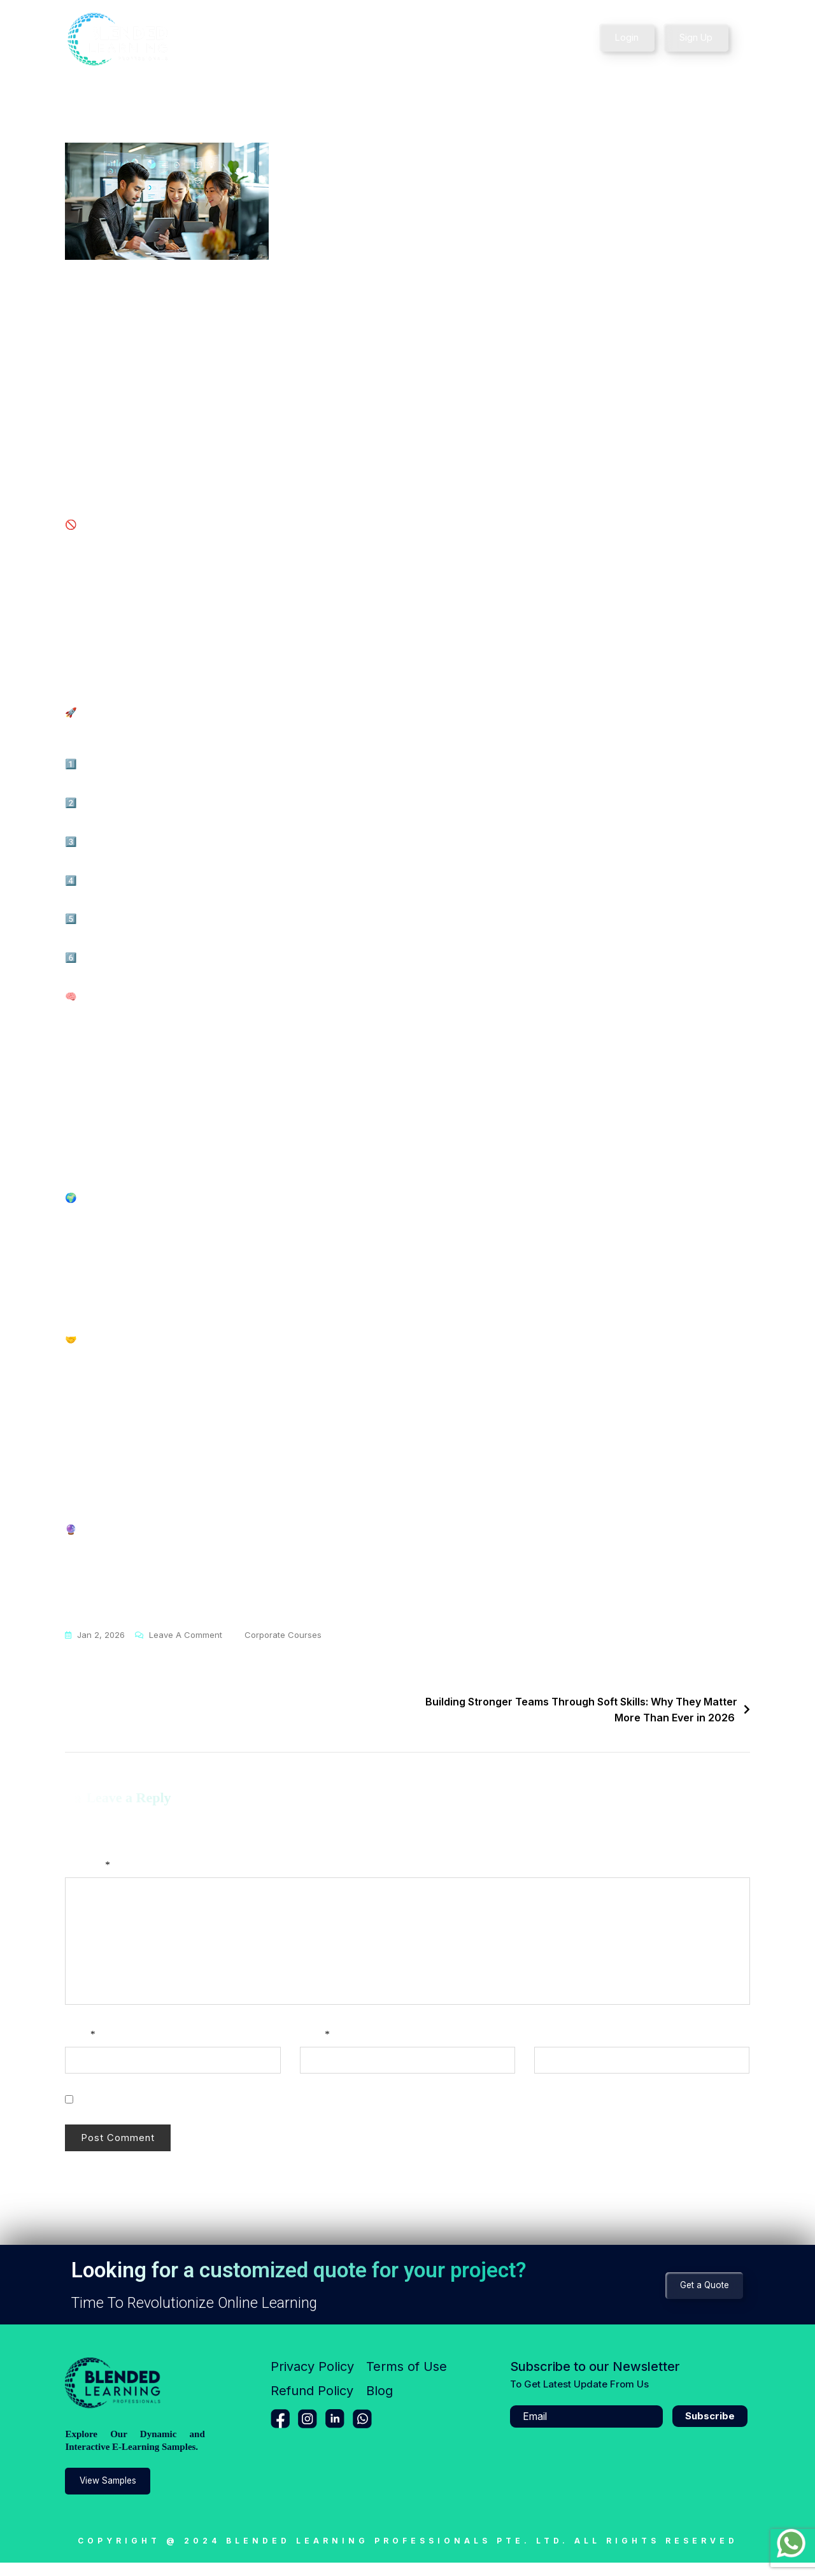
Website (549, 2047)
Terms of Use (406, 2379)
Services (304, 38)
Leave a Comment (185, 1646)
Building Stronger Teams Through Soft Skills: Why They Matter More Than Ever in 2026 (581, 1723)
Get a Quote (700, 2298)
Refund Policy (312, 2404)
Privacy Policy (312, 2379)
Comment (87, 1878)
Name (80, 2047)
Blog (379, 2404)
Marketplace (377, 38)
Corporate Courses (283, 1648)
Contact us (507, 38)
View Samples (112, 2493)
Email (315, 2047)
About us (444, 38)
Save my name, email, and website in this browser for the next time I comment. (234, 2112)
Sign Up (697, 37)
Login (627, 37)
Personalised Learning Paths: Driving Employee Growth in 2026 (237, 1715)
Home (247, 38)
